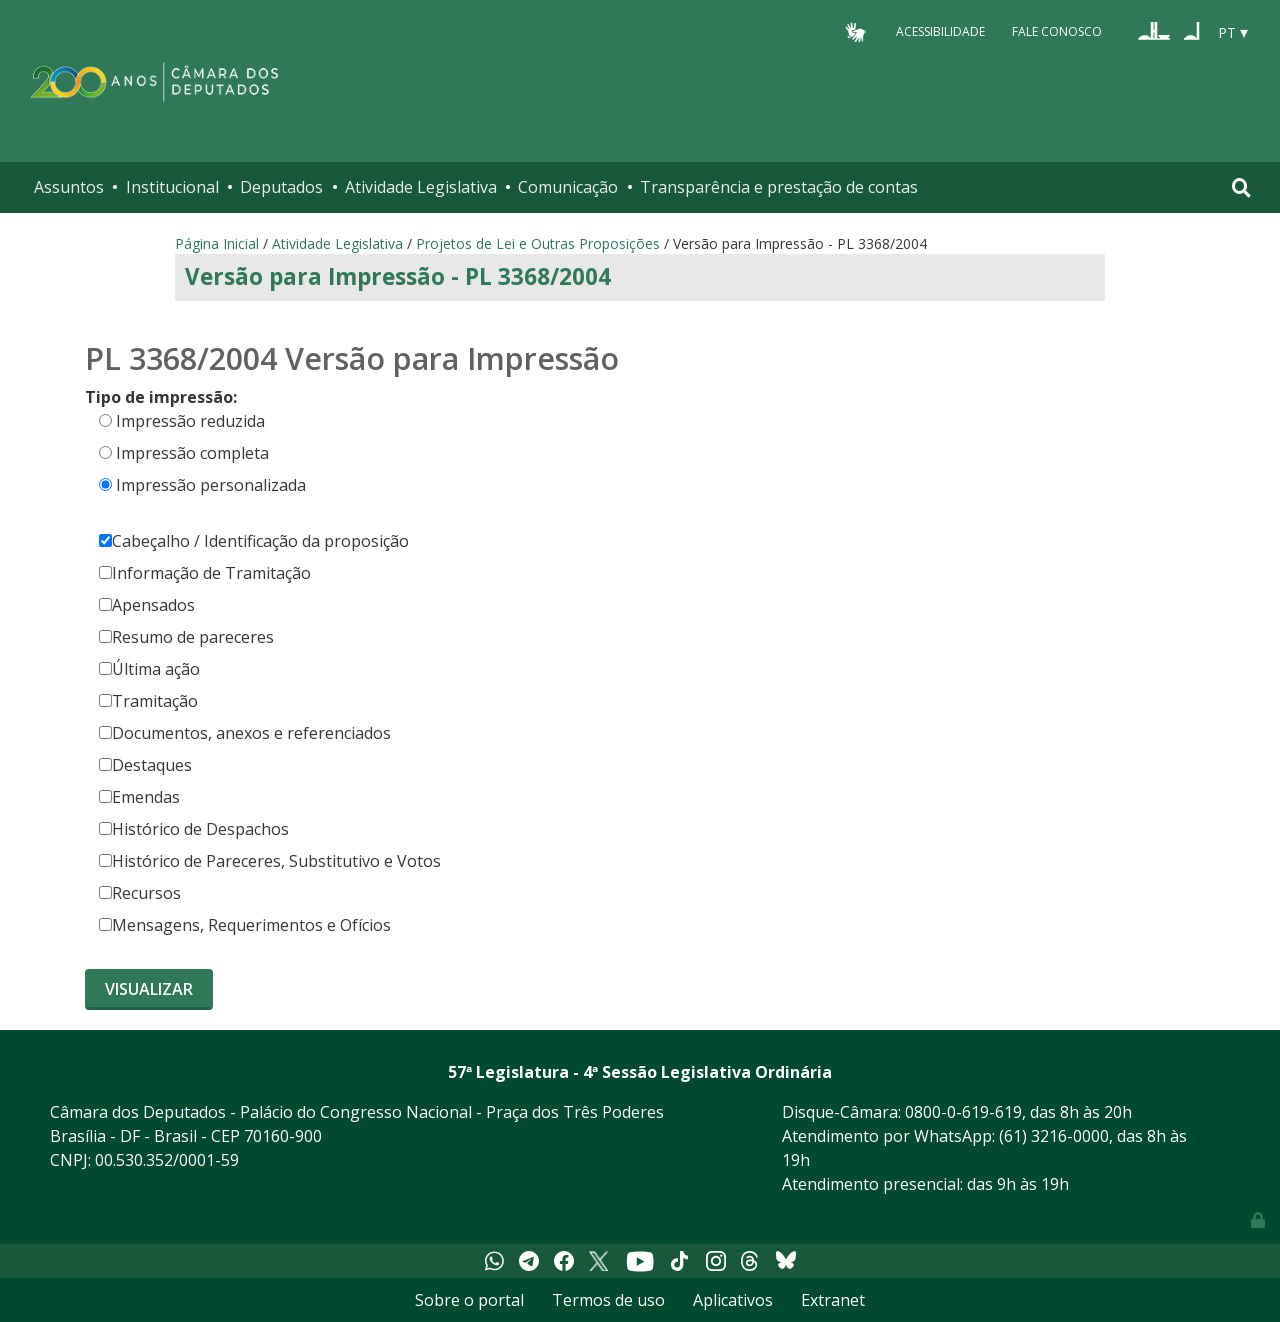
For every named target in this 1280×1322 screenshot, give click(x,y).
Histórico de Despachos (194, 829)
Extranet (833, 1300)
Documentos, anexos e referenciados (245, 733)
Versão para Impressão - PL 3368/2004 (398, 276)
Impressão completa (192, 453)
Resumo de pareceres (186, 637)
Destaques (145, 765)
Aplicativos (733, 1300)
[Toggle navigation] (1241, 187)
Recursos (140, 893)
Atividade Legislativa (421, 187)
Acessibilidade (940, 31)
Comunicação (568, 187)
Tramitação (148, 701)
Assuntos (69, 187)
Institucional (172, 187)
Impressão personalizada (211, 485)
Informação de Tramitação (205, 573)
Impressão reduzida (190, 421)
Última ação (149, 669)
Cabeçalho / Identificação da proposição (254, 541)
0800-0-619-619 (963, 1112)
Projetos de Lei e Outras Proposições (538, 243)
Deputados (281, 187)
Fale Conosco (1057, 31)
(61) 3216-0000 (1054, 1136)
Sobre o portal (469, 1300)
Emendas (139, 797)
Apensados (147, 605)
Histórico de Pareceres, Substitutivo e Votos (270, 861)
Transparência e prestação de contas (779, 187)
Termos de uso (608, 1300)
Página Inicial (217, 243)
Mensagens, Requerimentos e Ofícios (245, 925)
